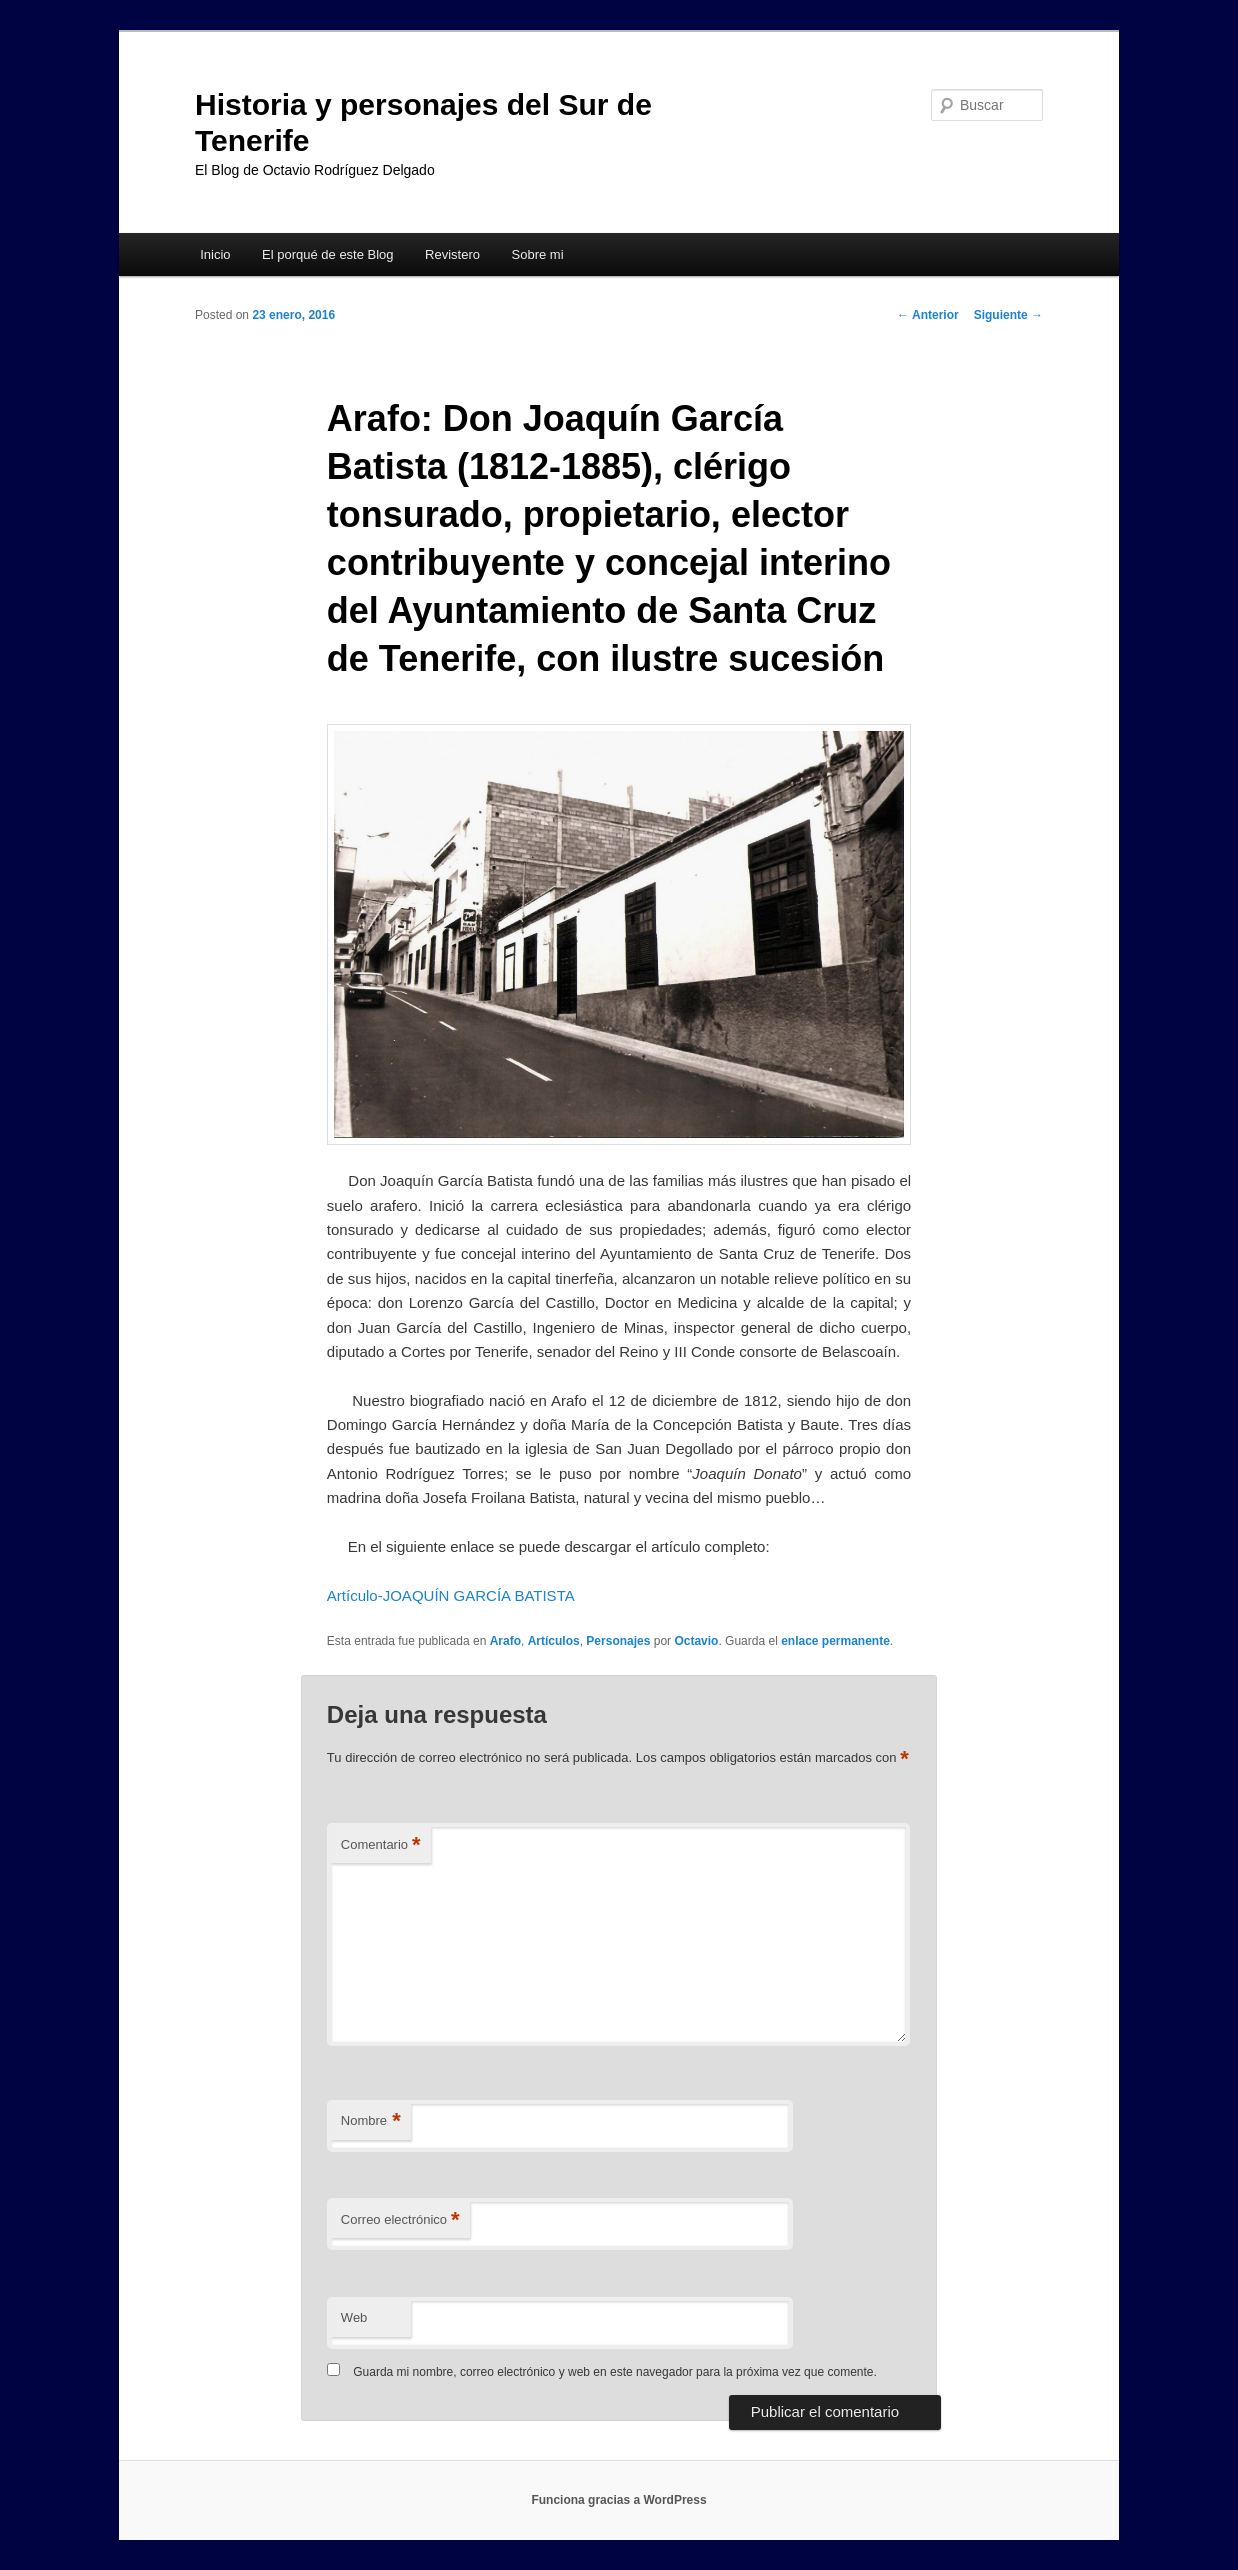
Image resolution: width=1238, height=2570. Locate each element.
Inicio (215, 254)
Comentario (381, 1845)
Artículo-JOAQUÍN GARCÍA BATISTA (451, 1595)
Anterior (928, 315)
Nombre (371, 2121)
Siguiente (1008, 315)
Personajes (618, 1641)
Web (354, 2317)
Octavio (696, 1641)
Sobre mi (538, 254)
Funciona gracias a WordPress (618, 2500)
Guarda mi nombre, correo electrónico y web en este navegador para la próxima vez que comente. (615, 2372)
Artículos (554, 1641)
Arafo (505, 1641)
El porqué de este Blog (328, 254)
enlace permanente (835, 1641)
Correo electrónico (400, 2220)
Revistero (452, 254)
